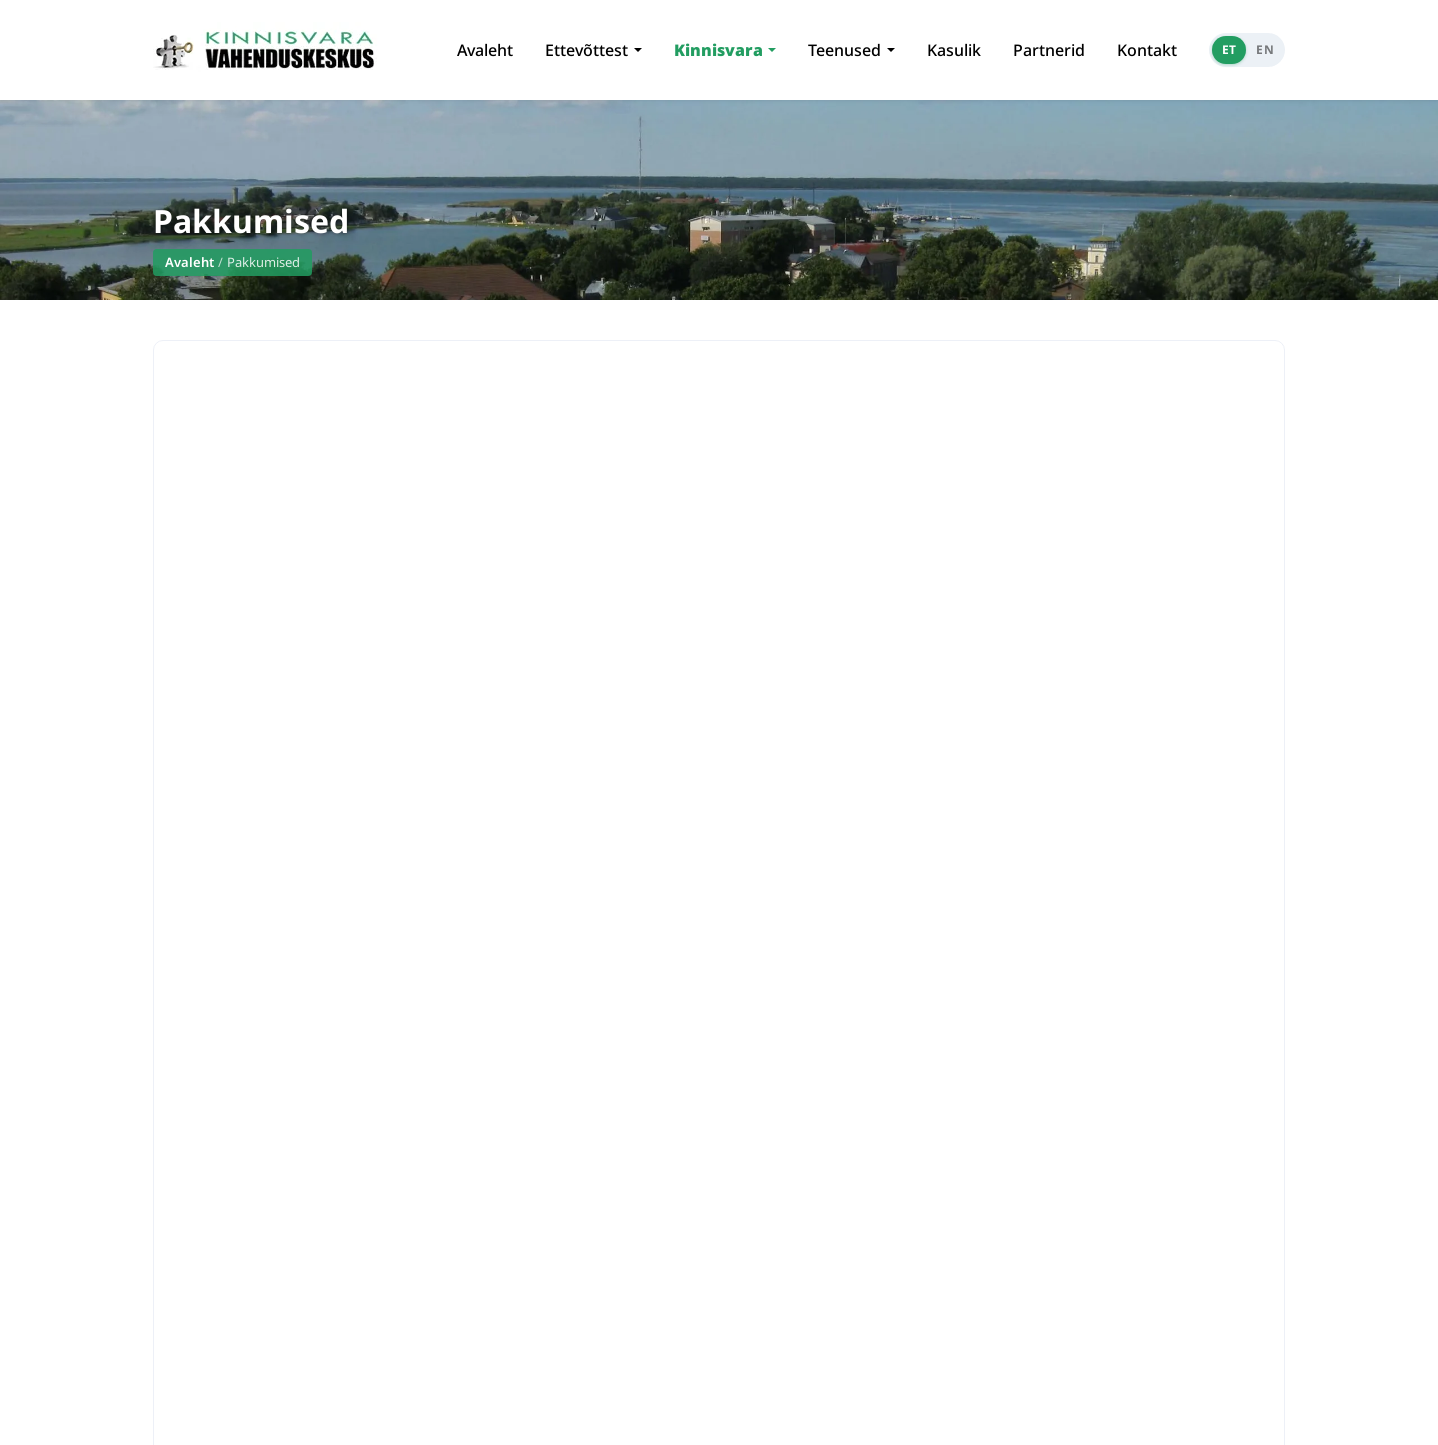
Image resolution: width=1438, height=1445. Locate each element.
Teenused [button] (844, 50)
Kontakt (1147, 50)
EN (1265, 49)
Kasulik (954, 50)
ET (1229, 49)
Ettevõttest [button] (586, 50)
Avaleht (485, 50)
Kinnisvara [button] (718, 50)
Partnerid (1049, 50)
